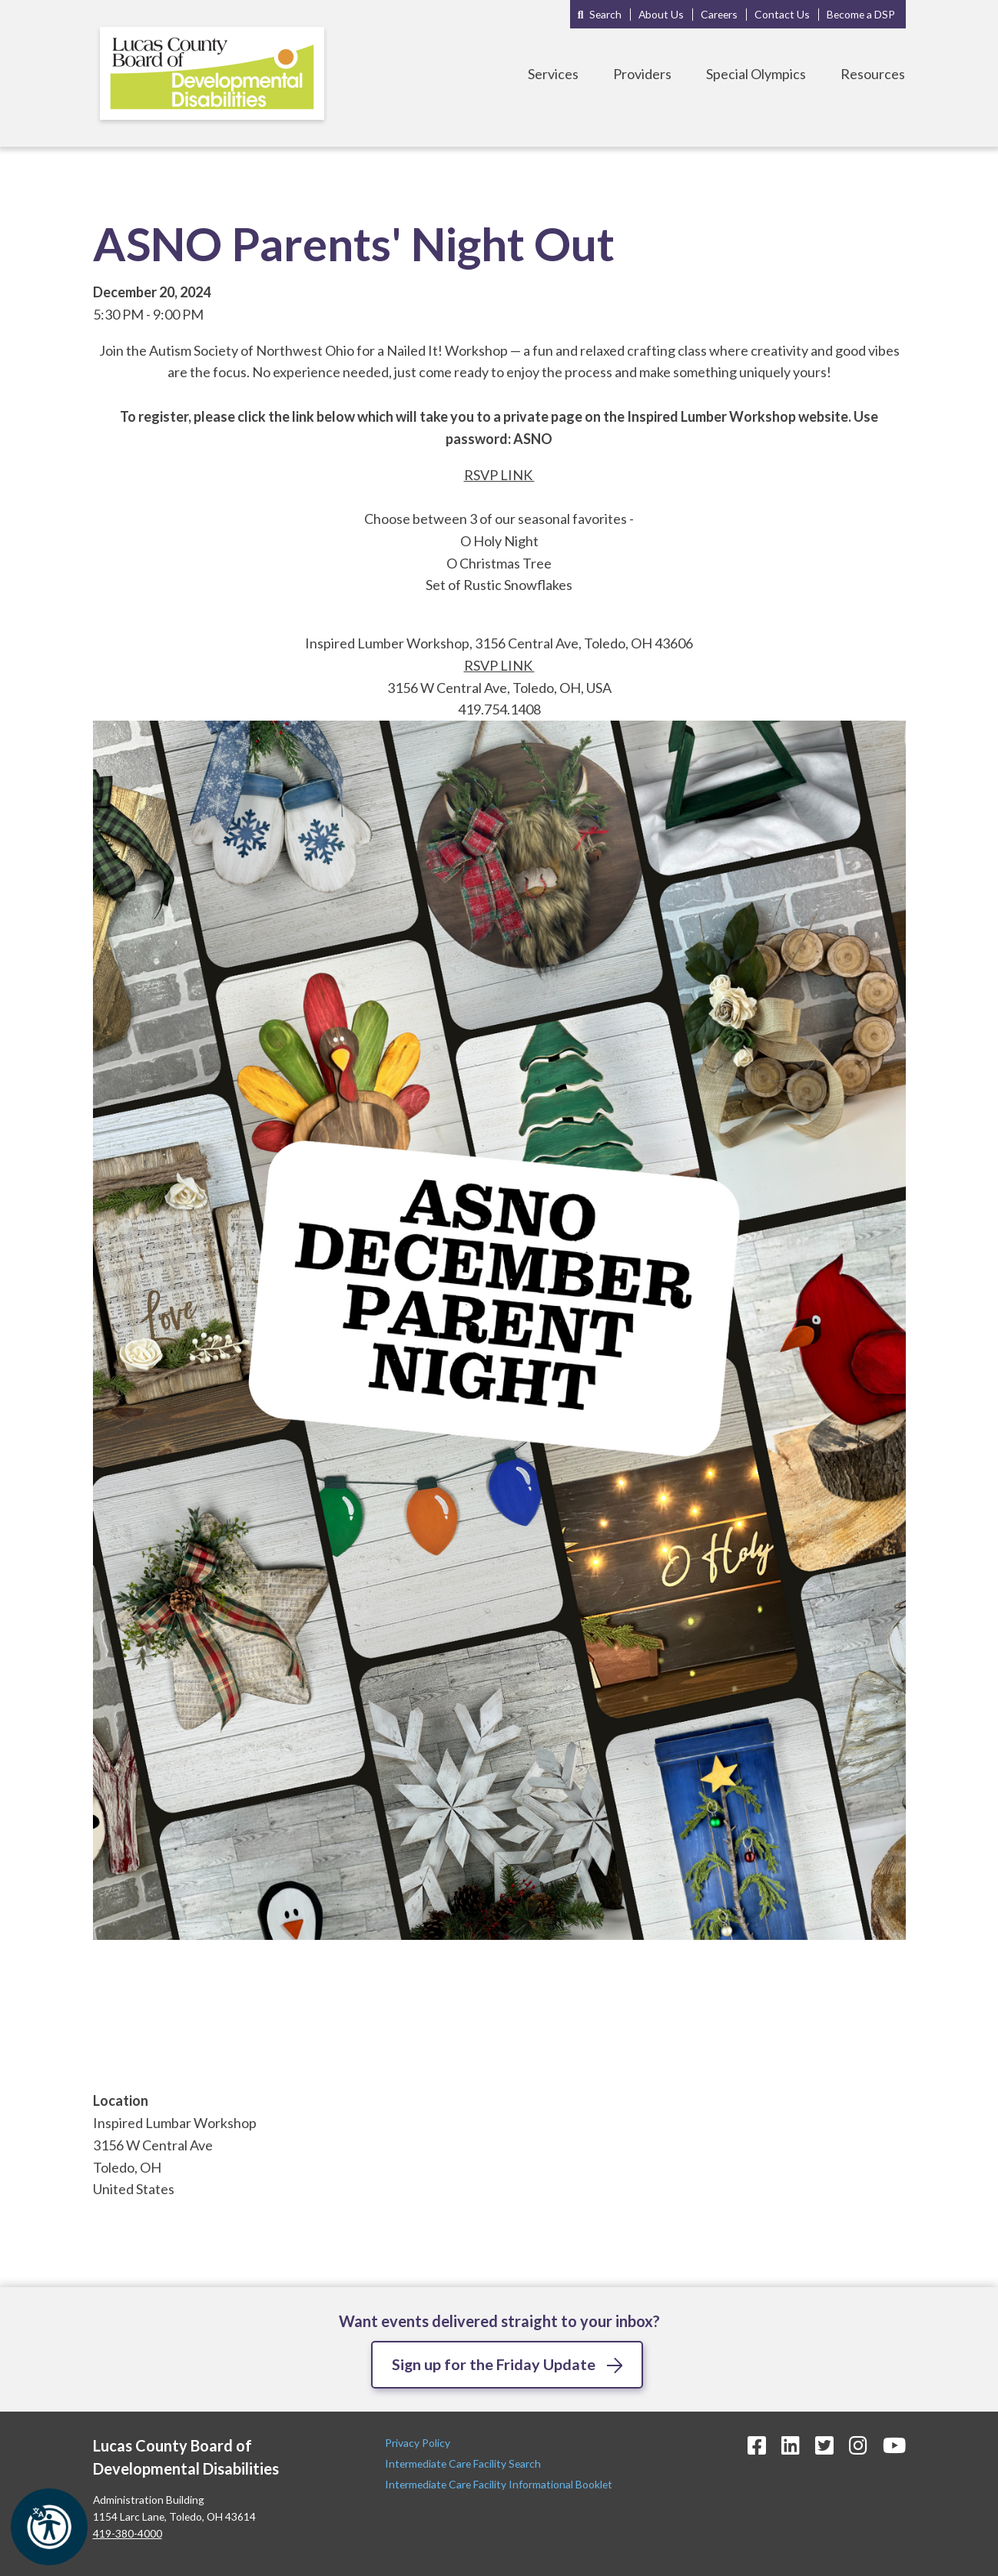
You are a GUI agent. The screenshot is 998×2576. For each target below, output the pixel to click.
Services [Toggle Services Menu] (553, 73)
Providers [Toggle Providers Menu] (642, 73)
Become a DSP (861, 14)
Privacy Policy (419, 2442)
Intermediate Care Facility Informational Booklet (498, 2484)
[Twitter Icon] (824, 2445)
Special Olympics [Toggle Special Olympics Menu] (756, 73)
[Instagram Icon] (858, 2445)
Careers (719, 14)
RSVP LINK (499, 474)
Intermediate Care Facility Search (464, 2463)
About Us (661, 14)
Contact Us (782, 14)
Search (605, 14)
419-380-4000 (127, 2533)
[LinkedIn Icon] (790, 2445)
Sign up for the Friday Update (493, 2364)
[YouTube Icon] (894, 2445)
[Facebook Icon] (757, 2445)
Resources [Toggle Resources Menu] (873, 73)
